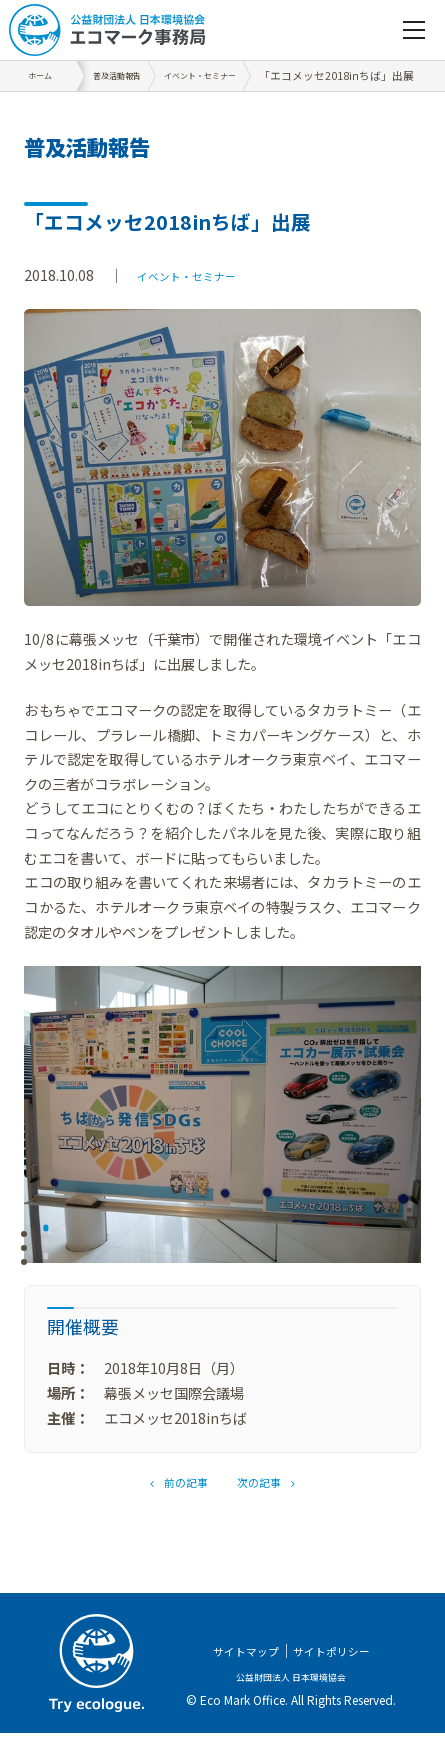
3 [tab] (46, 1262)
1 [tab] (46, 1233)
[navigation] (414, 30)
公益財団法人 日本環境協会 (291, 1681)
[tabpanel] (222, 1115)
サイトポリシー (340, 1656)
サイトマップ (235, 1656)
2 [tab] (46, 1248)
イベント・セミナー (200, 274)
